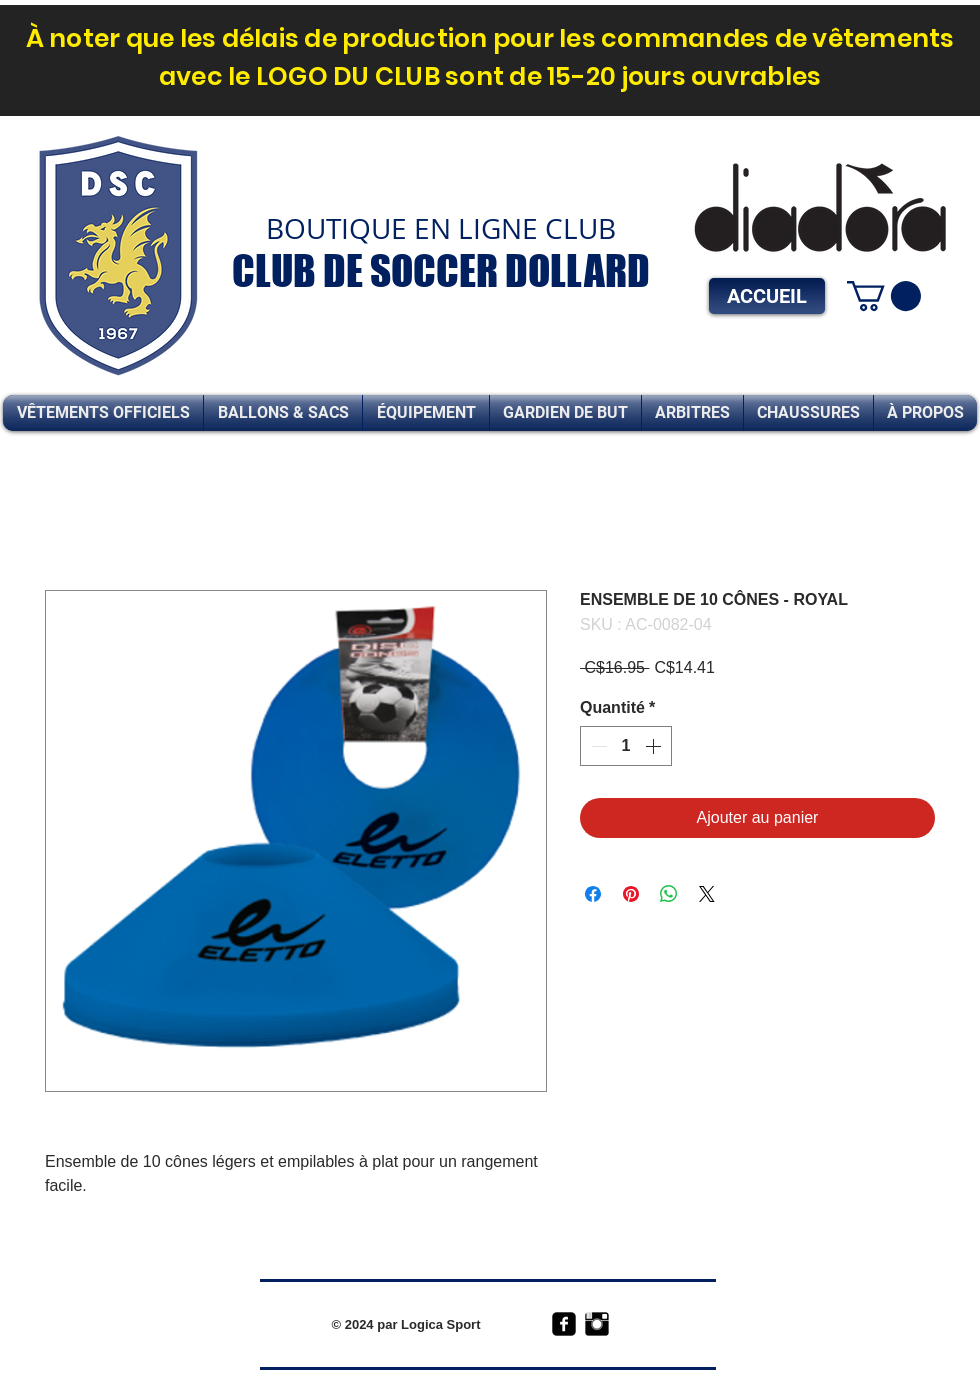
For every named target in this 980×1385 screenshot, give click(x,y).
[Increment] (655, 746)
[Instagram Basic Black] (597, 1324)
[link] (884, 296)
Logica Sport (440, 1324)
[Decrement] (597, 746)
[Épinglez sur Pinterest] (631, 894)
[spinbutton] (626, 746)
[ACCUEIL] (767, 296)
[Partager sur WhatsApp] (669, 894)
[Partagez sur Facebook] (593, 894)
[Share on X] (707, 894)
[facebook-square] (564, 1324)
